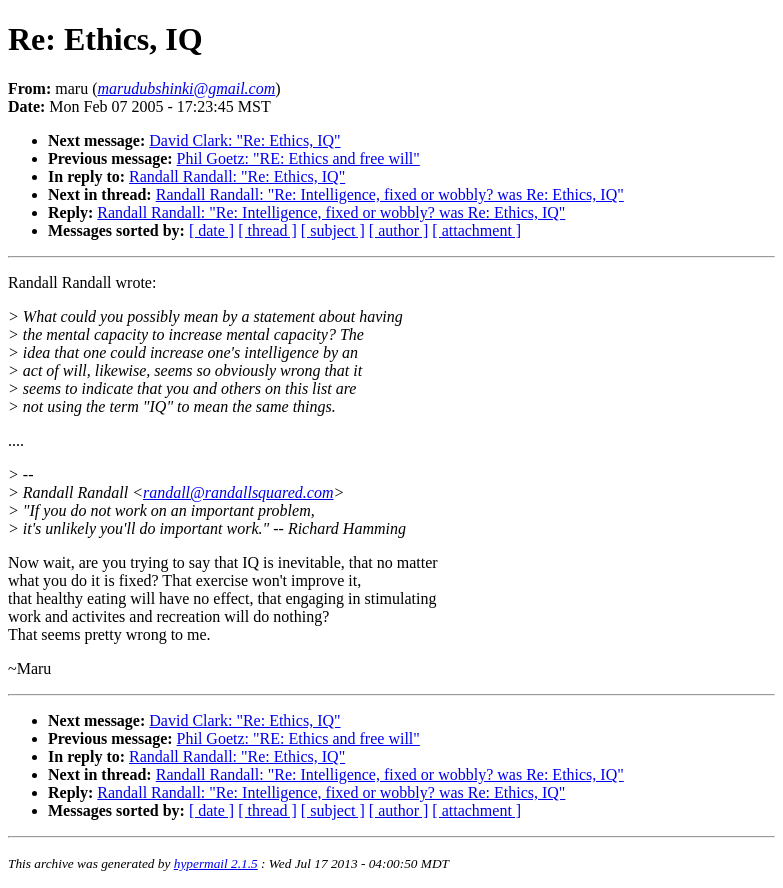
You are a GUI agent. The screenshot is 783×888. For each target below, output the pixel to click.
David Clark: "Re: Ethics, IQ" (244, 140)
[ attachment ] (476, 230)
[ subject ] (333, 230)
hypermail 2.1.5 (216, 863)
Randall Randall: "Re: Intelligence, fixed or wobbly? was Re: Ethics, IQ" (390, 194)
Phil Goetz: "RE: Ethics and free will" (298, 158)
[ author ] (399, 230)
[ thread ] (267, 230)
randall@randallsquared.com (238, 492)
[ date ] (211, 230)
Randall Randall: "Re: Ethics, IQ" (237, 176)
